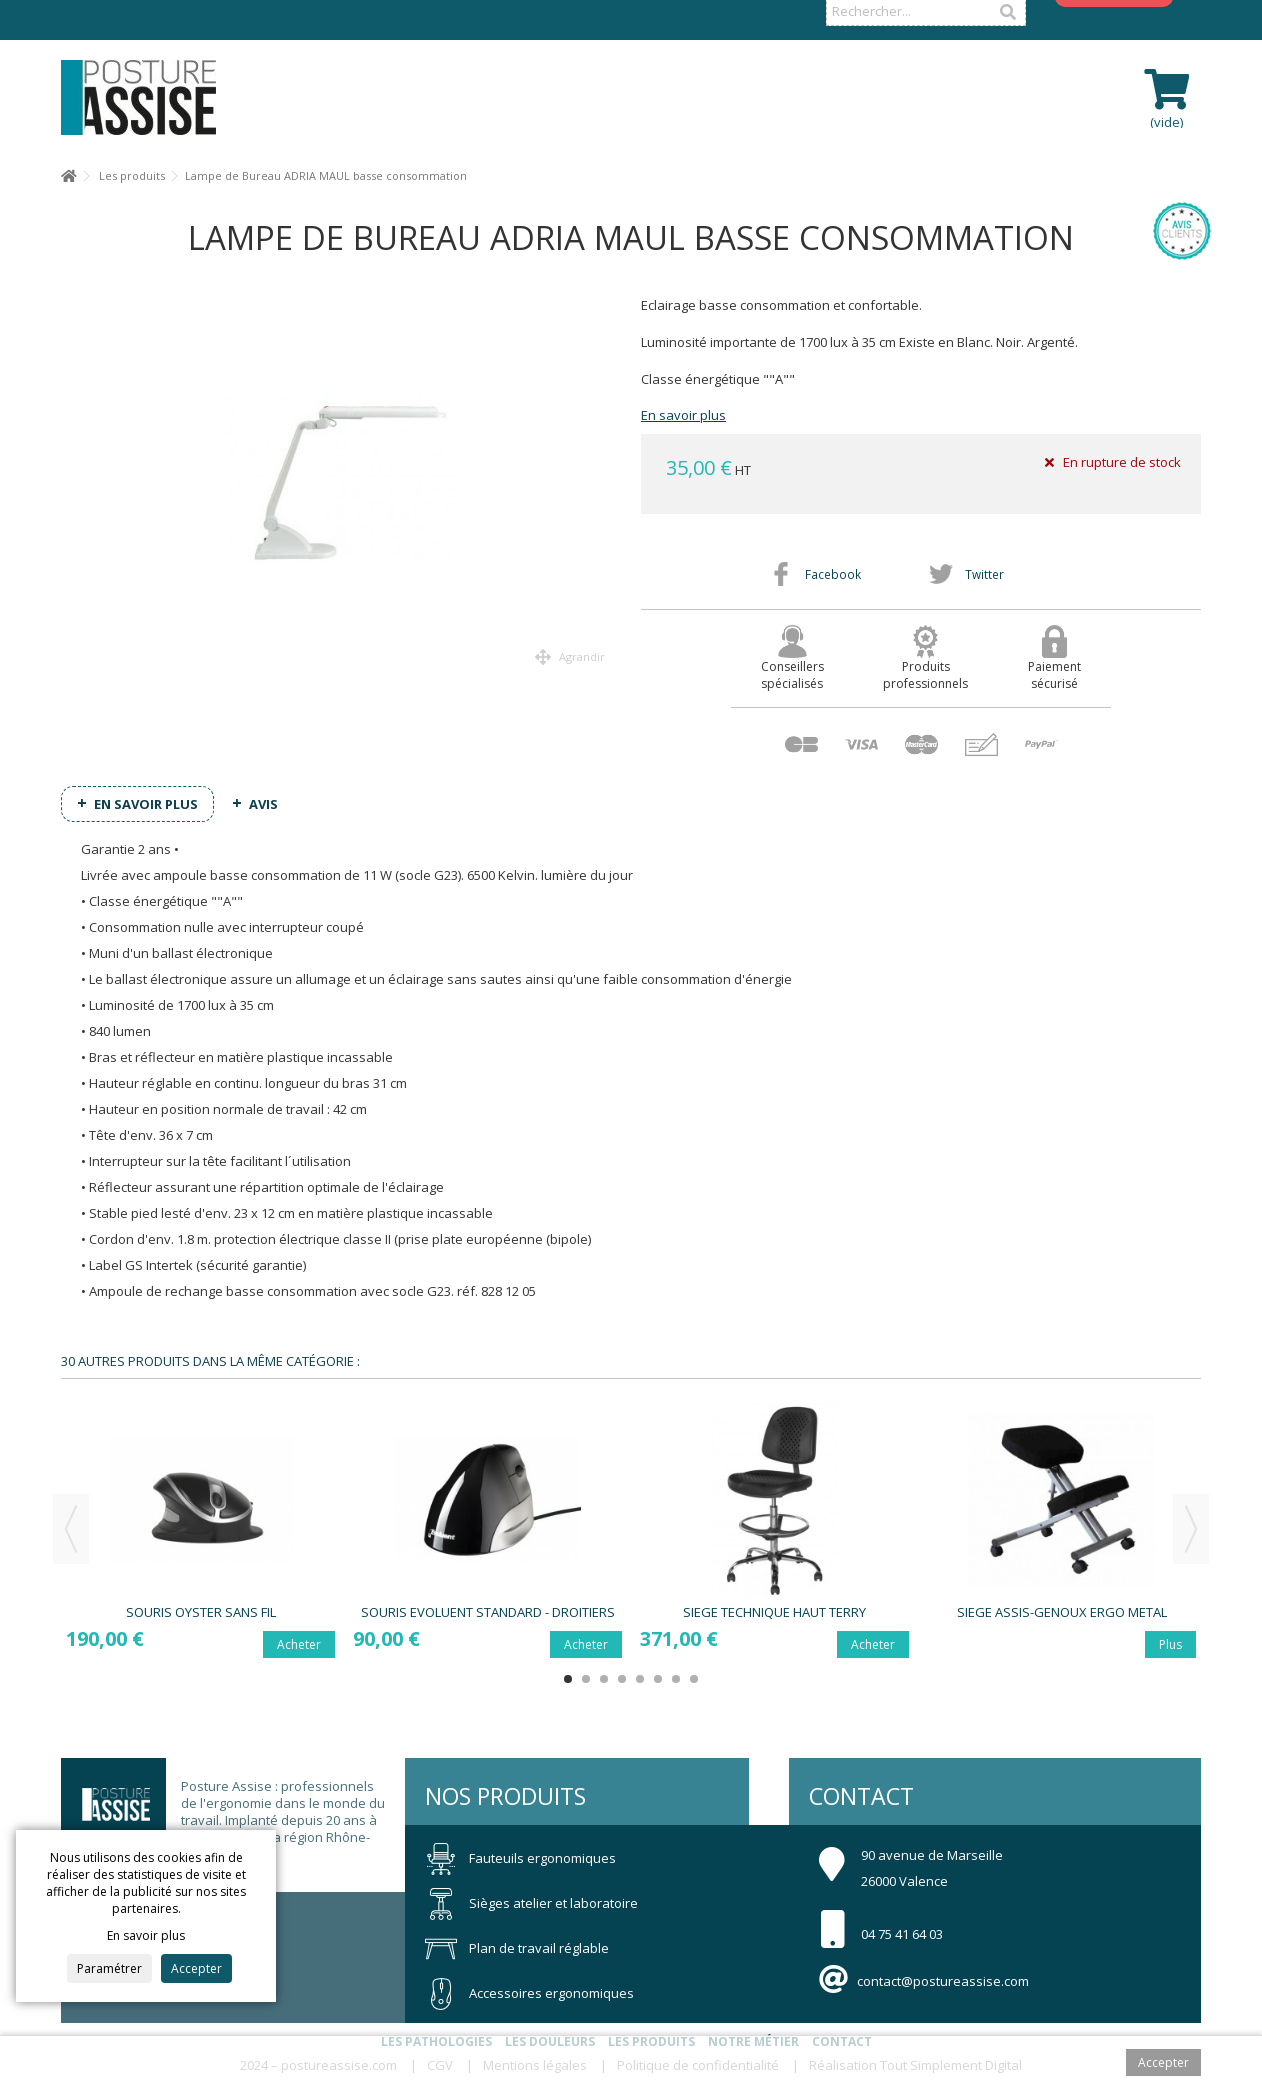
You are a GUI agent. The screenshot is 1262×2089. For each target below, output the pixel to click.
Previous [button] (71, 1529)
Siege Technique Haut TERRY (774, 1612)
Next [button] (1191, 1529)
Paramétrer (109, 1968)
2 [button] (586, 1679)
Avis (263, 804)
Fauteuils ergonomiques (520, 1858)
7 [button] (676, 1679)
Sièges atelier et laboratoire (531, 1903)
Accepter (196, 1968)
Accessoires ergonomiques (529, 1993)
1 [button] (568, 1679)
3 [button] (604, 1679)
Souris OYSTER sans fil (201, 1612)
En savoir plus (683, 415)
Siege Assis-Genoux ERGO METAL (1062, 1612)
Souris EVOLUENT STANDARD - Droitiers (488, 1612)
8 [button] (694, 1679)
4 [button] (622, 1679)
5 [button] (640, 1679)
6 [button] (658, 1679)
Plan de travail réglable (517, 1948)
